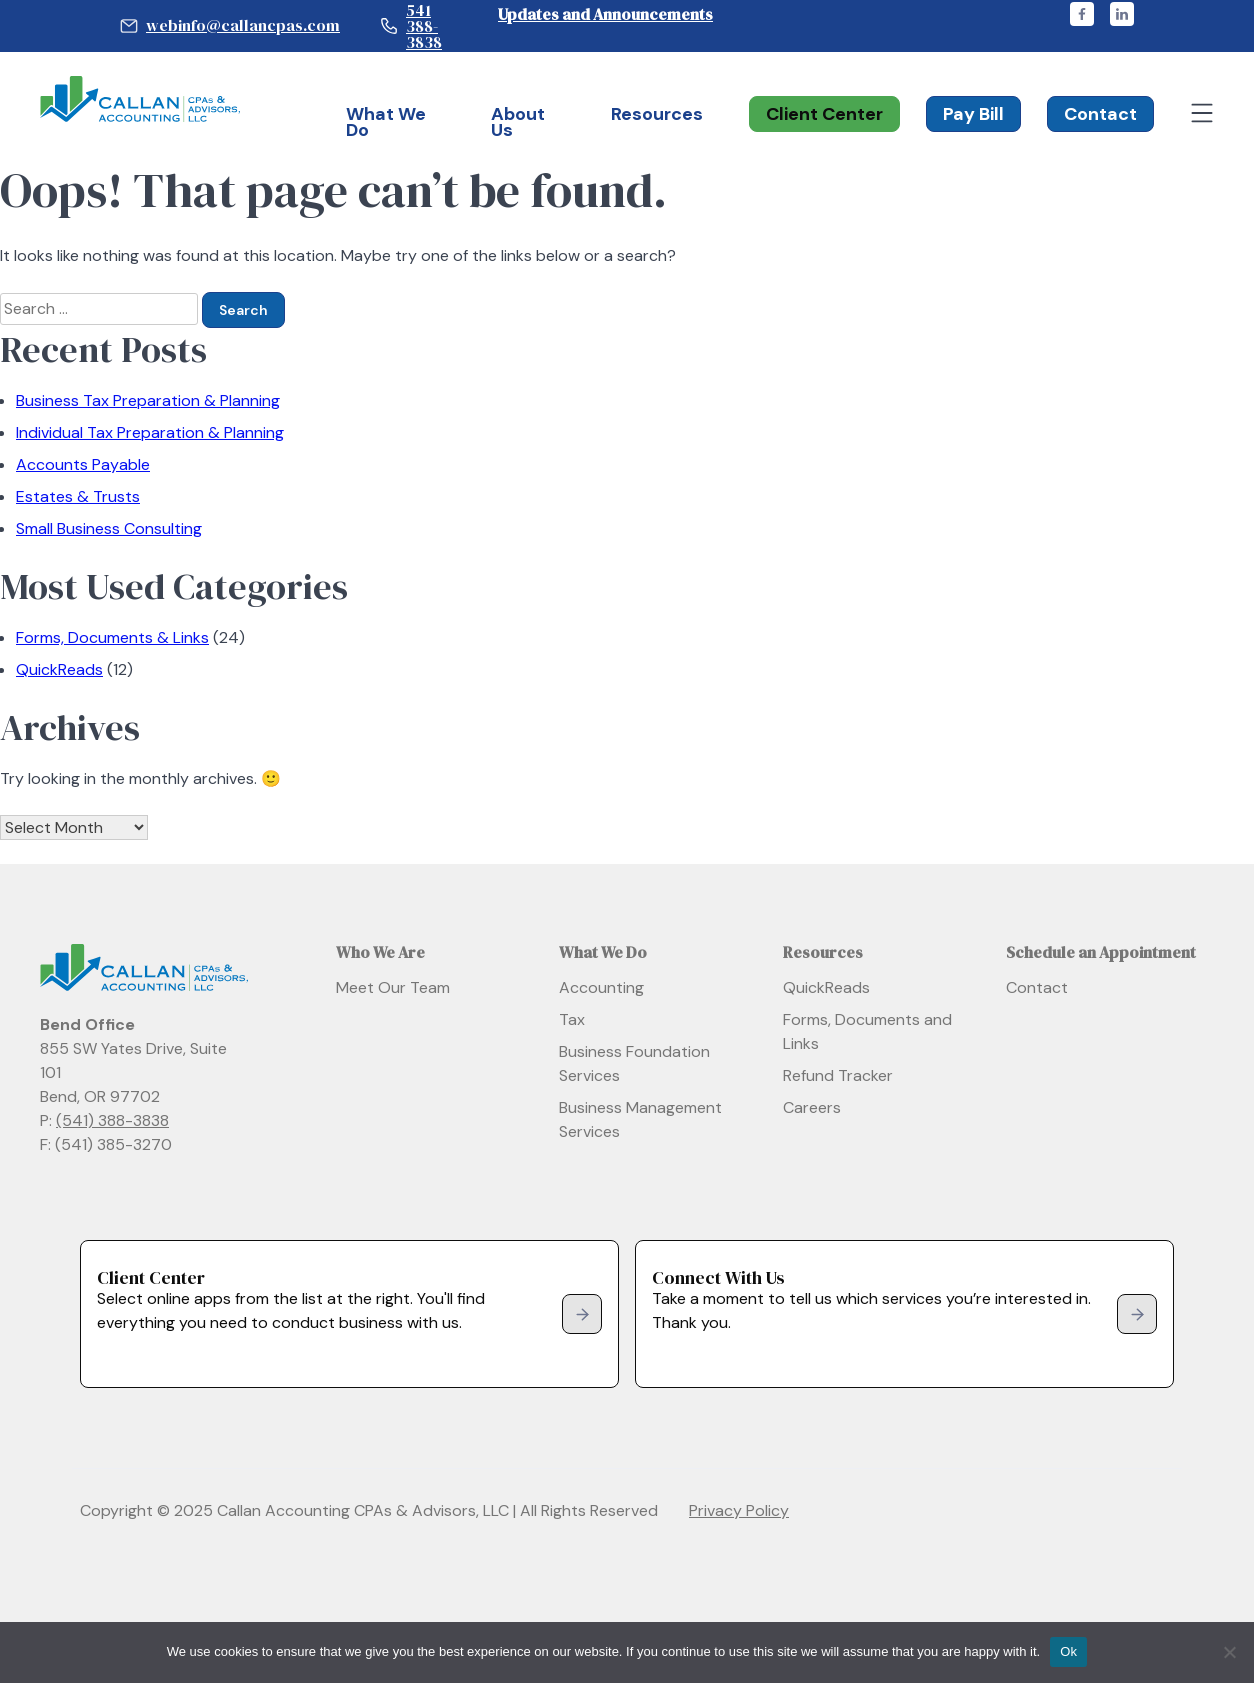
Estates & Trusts (78, 496)
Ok (1068, 1651)
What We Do (386, 122)
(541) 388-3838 (112, 1120)
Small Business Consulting (109, 528)
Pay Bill (973, 114)
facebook (1082, 14)
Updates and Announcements (605, 14)
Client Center (824, 114)
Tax (572, 1019)
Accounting (601, 987)
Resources (657, 114)
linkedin (1122, 14)
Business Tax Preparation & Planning (148, 400)
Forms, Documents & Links (112, 637)
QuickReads (59, 669)
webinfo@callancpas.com (243, 25)
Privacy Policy (739, 1510)
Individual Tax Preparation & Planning (150, 432)
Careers (812, 1107)
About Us (518, 122)
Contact (1100, 114)
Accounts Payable (83, 464)
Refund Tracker (838, 1075)
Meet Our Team (393, 987)
